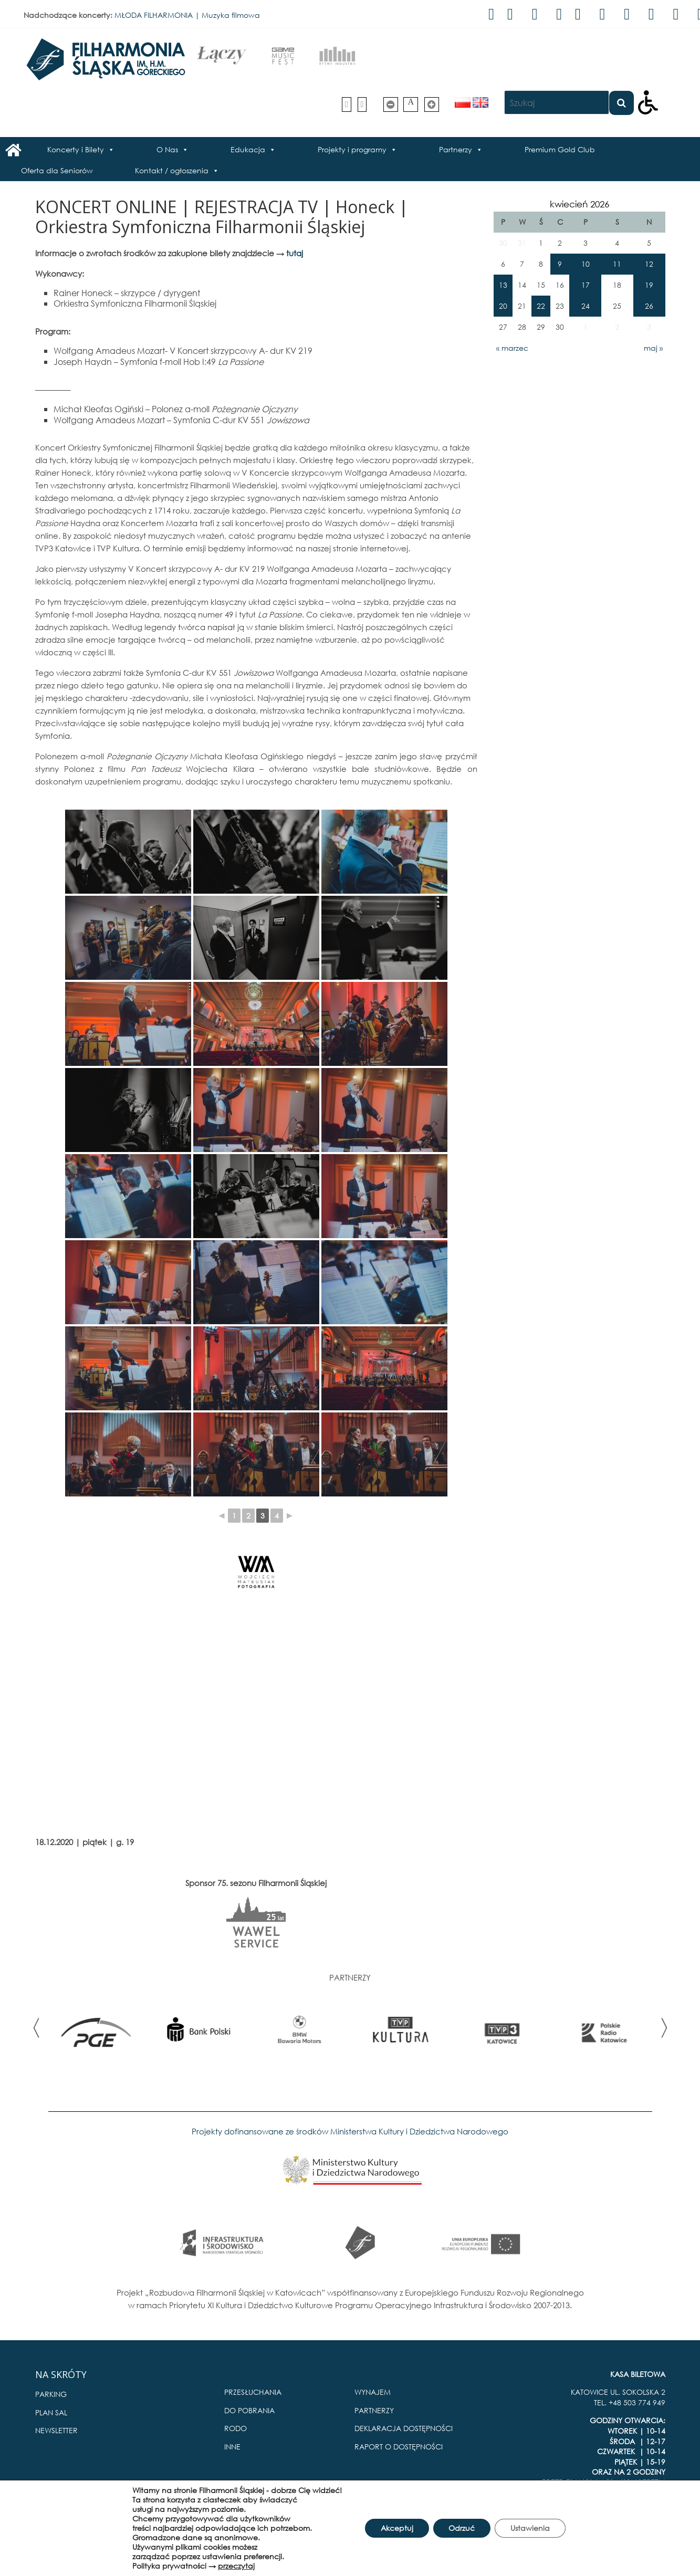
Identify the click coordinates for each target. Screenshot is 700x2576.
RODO (235, 2428)
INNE (232, 2447)
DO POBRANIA (249, 2410)
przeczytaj (236, 2566)
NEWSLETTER (56, 2430)
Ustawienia (530, 2528)
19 (649, 285)
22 (541, 306)
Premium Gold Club (560, 149)
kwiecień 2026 (579, 204)
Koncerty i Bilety (75, 149)
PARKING (51, 2394)
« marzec (512, 348)
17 (585, 285)
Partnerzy (455, 149)
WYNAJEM (372, 2392)
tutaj (294, 253)
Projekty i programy (352, 149)
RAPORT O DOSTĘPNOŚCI (398, 2447)
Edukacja (248, 149)
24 (585, 306)
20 (503, 306)
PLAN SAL (51, 2412)
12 (649, 264)
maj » (653, 348)
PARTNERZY (374, 2410)
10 (585, 264)
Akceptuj (396, 2528)
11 (617, 264)
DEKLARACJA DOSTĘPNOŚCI (403, 2428)
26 (649, 306)
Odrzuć (461, 2528)
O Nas (167, 149)
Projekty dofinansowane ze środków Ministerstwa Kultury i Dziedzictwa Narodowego (350, 2131)
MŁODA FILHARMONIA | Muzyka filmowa (187, 15)
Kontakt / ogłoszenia (171, 170)
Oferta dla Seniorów (57, 170)
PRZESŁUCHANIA (252, 2392)
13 (503, 285)
